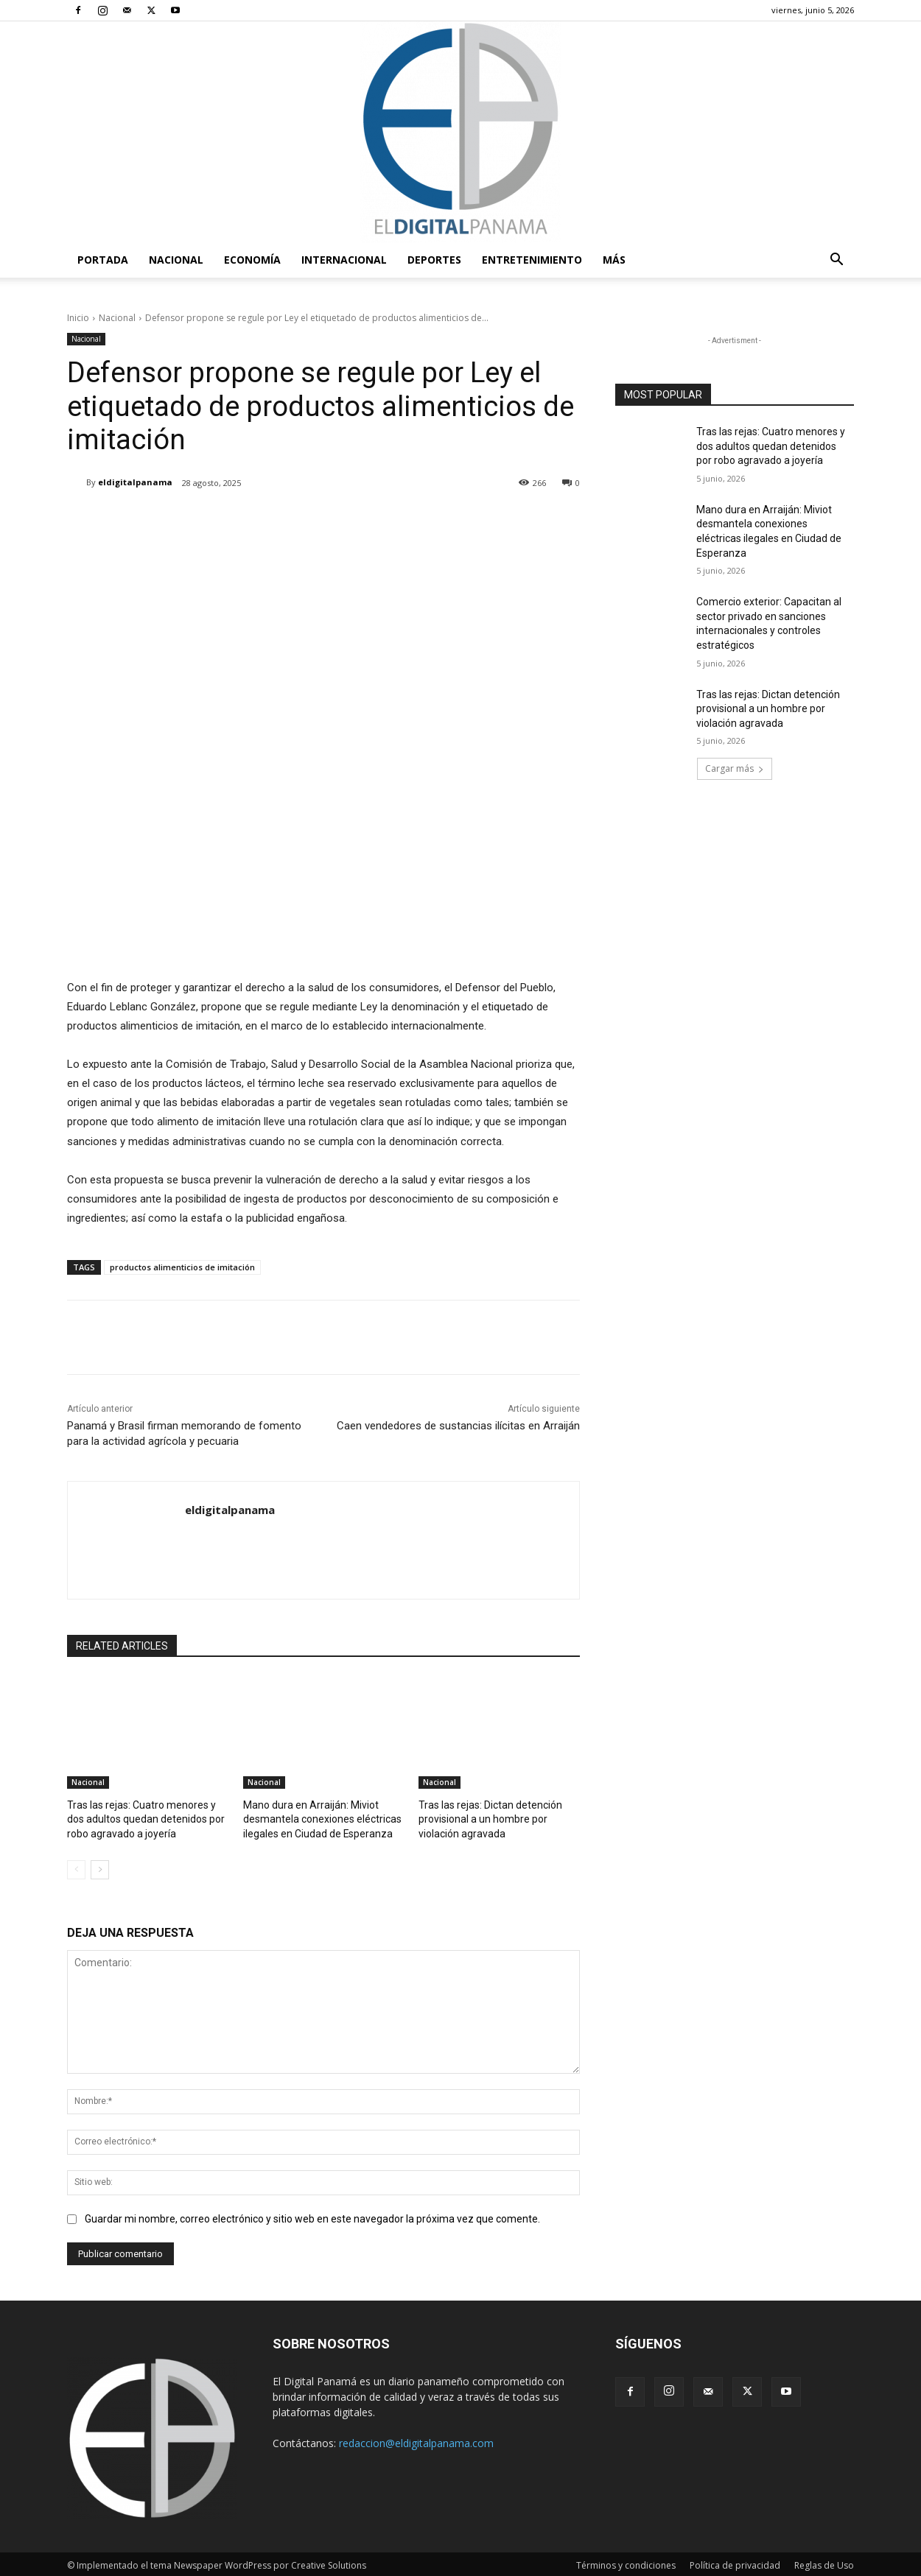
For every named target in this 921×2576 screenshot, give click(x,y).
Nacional (176, 260)
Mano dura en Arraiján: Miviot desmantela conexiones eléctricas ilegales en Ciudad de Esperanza (315, 1818)
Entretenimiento (532, 260)
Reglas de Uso (824, 2562)
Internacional (344, 260)
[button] (836, 261)
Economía (252, 260)
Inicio (78, 318)
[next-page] (100, 1866)
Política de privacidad (735, 2562)
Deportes (434, 260)
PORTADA (102, 260)
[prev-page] (76, 1866)
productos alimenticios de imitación (182, 1267)
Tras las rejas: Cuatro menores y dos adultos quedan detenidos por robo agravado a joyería (144, 1818)
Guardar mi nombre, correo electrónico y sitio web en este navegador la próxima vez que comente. (312, 2216)
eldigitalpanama (135, 482)
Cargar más (734, 768)
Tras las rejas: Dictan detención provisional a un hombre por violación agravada (498, 1818)
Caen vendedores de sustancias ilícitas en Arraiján (458, 1425)
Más (614, 260)
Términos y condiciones (626, 2562)
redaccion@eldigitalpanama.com (416, 2440)
